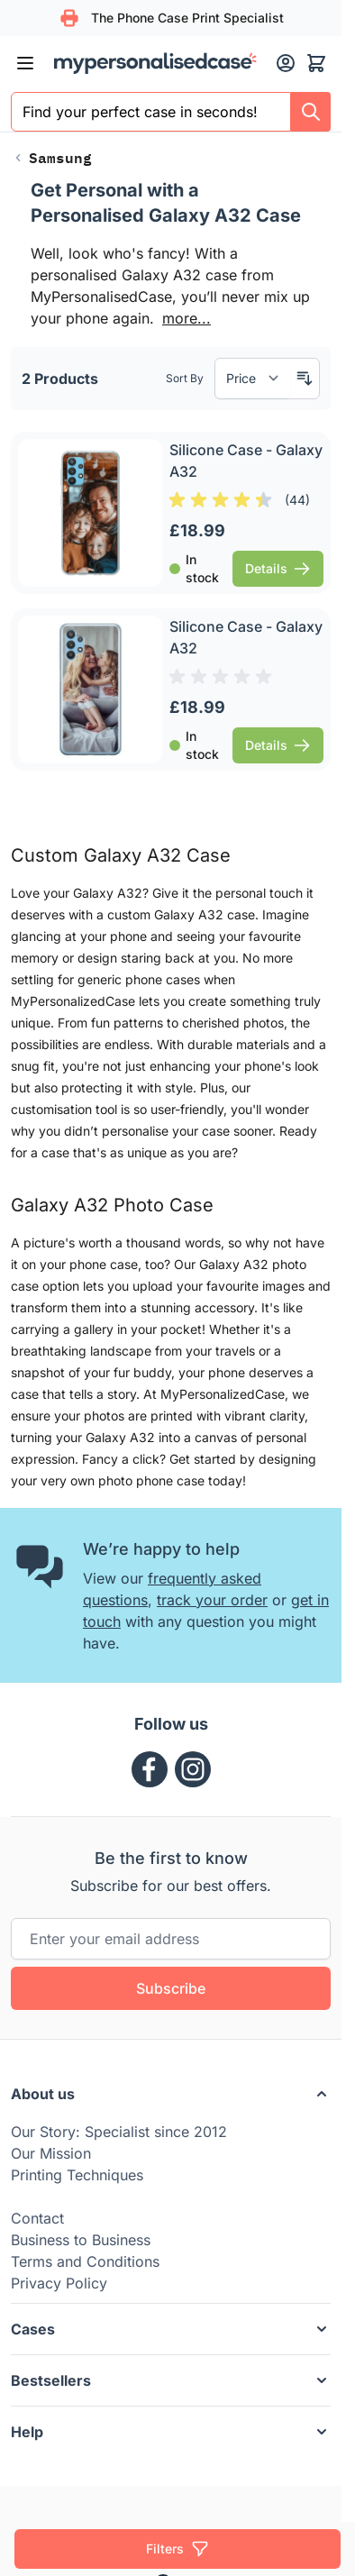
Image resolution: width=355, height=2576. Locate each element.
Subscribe (170, 1988)
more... (186, 318)
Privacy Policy (59, 2283)
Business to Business (80, 2240)
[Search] (311, 112)
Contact (37, 2218)
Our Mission (51, 2153)
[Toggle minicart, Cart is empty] (316, 63)
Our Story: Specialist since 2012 (119, 2132)
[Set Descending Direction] (304, 378)
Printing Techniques (77, 2175)
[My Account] (285, 63)
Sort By (185, 378)
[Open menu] (25, 63)
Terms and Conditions (85, 2261)
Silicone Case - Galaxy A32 (246, 460)
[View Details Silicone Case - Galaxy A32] (277, 569)
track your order (212, 1600)
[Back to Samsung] (51, 158)
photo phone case (151, 1480)
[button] (171, 2094)
